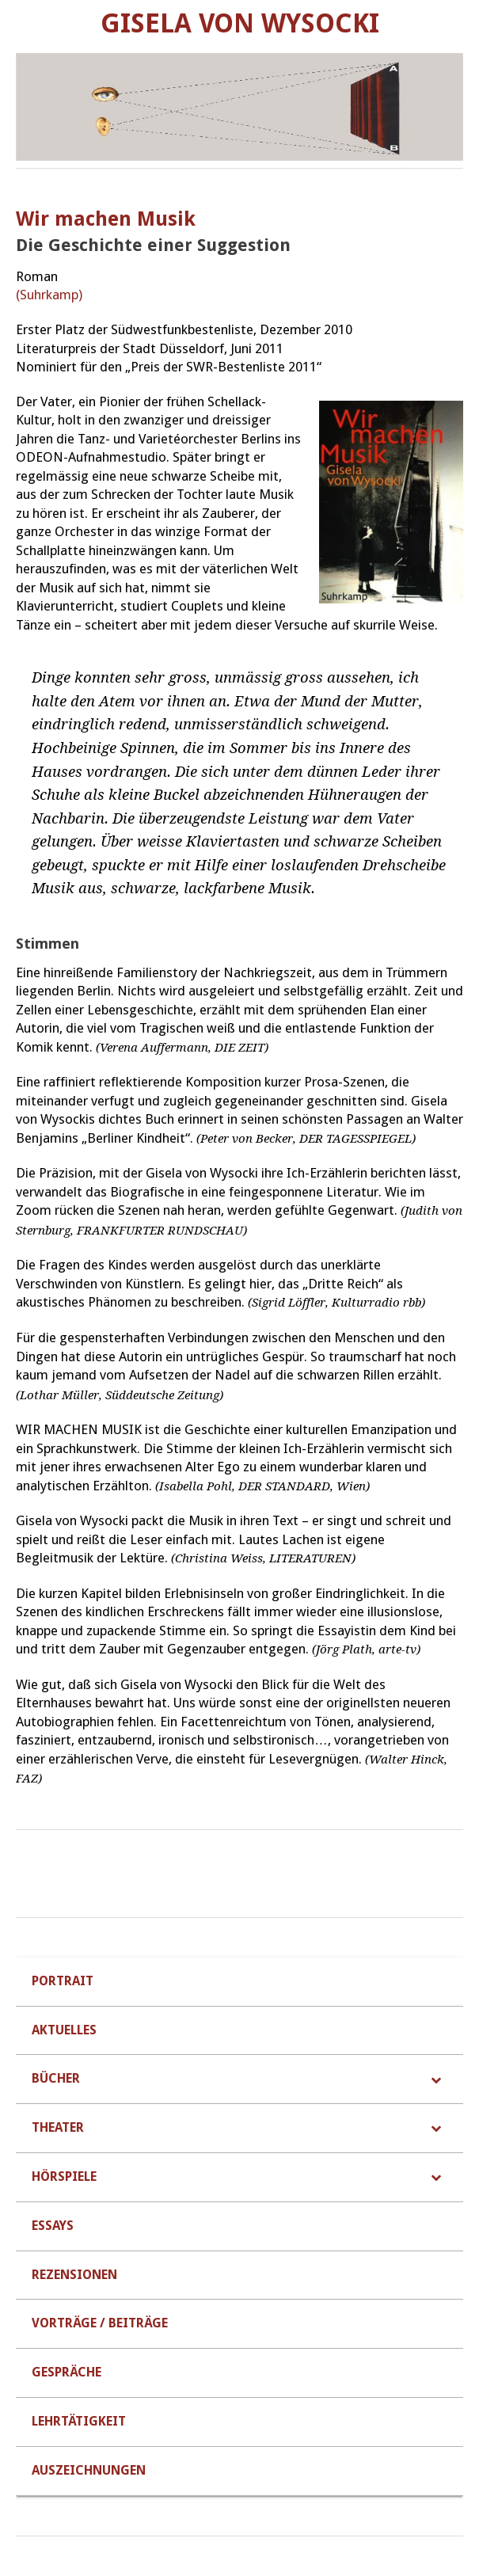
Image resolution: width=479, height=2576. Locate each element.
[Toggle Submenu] (435, 2079)
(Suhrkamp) (49, 294)
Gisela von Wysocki (240, 23)
